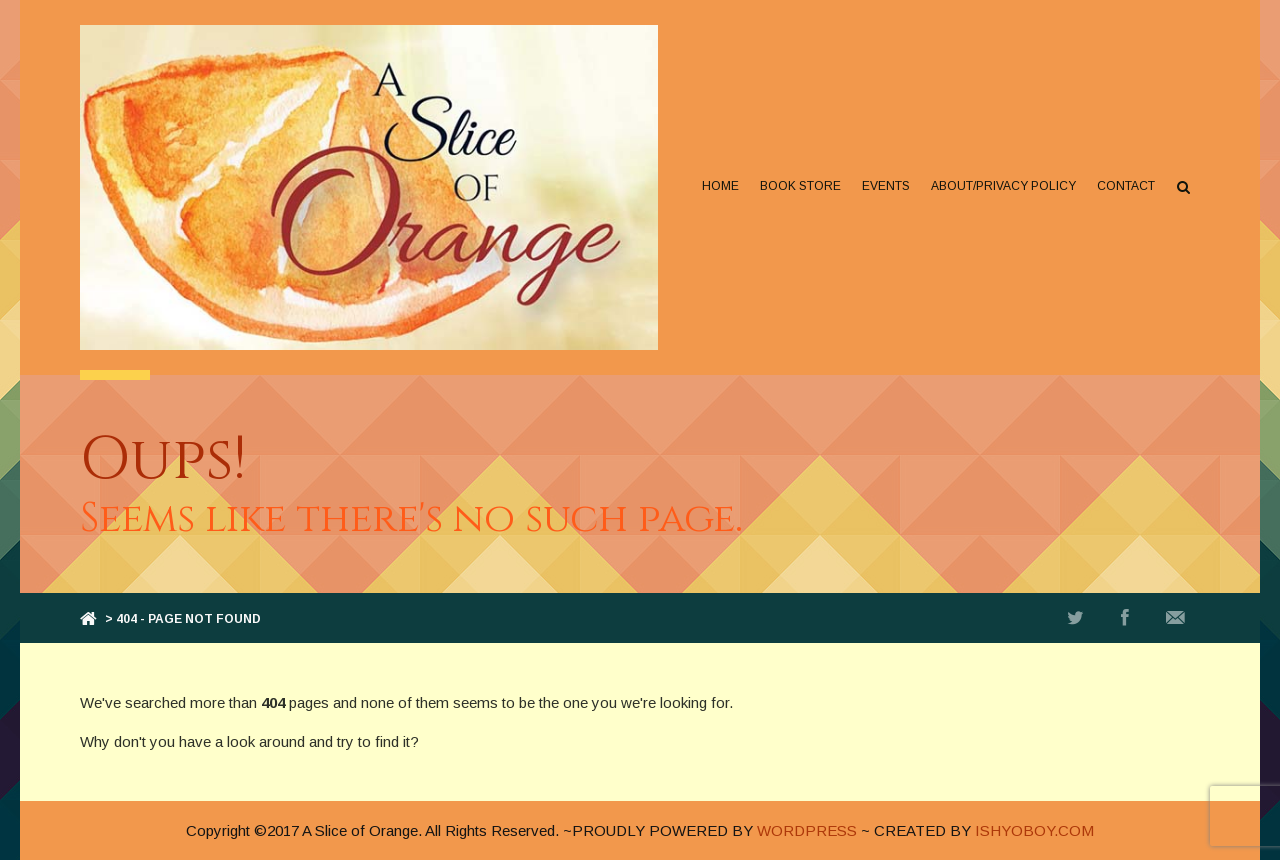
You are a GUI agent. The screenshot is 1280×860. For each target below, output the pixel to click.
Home (720, 186)
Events (886, 186)
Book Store (800, 186)
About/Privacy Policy (1003, 186)
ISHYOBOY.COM (1034, 830)
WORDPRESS (807, 830)
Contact (1126, 186)
